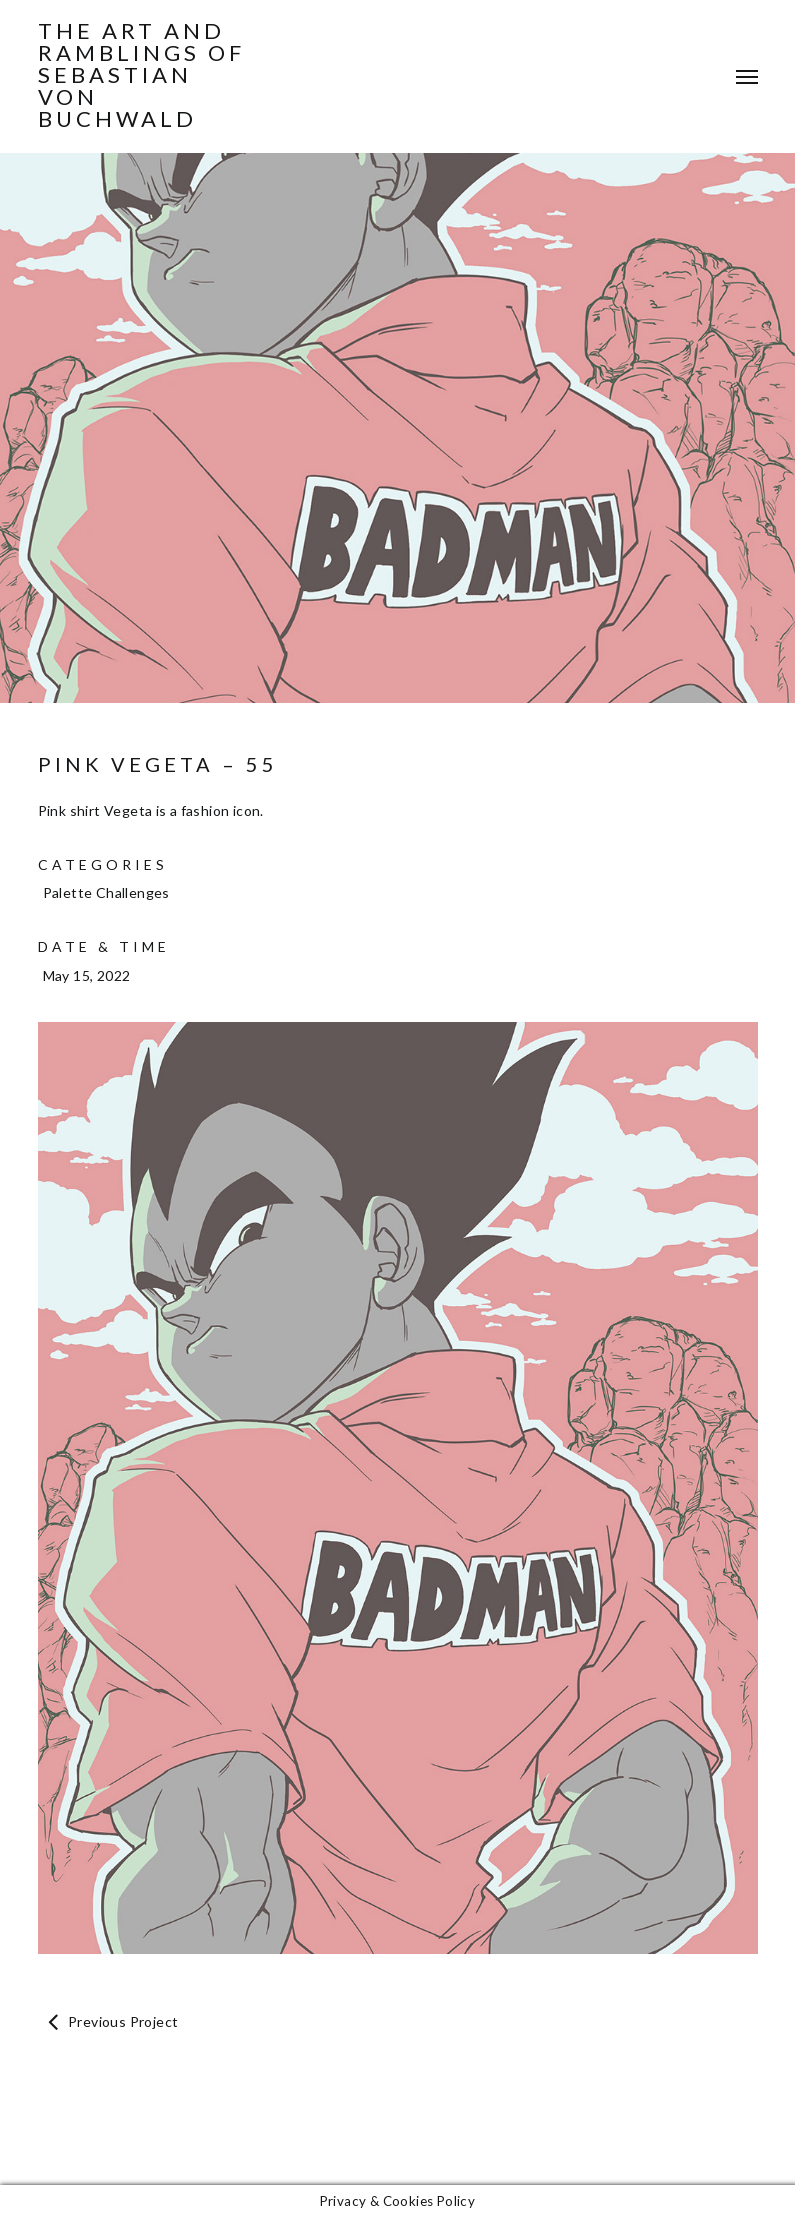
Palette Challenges (106, 892)
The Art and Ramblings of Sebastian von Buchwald (141, 75)
